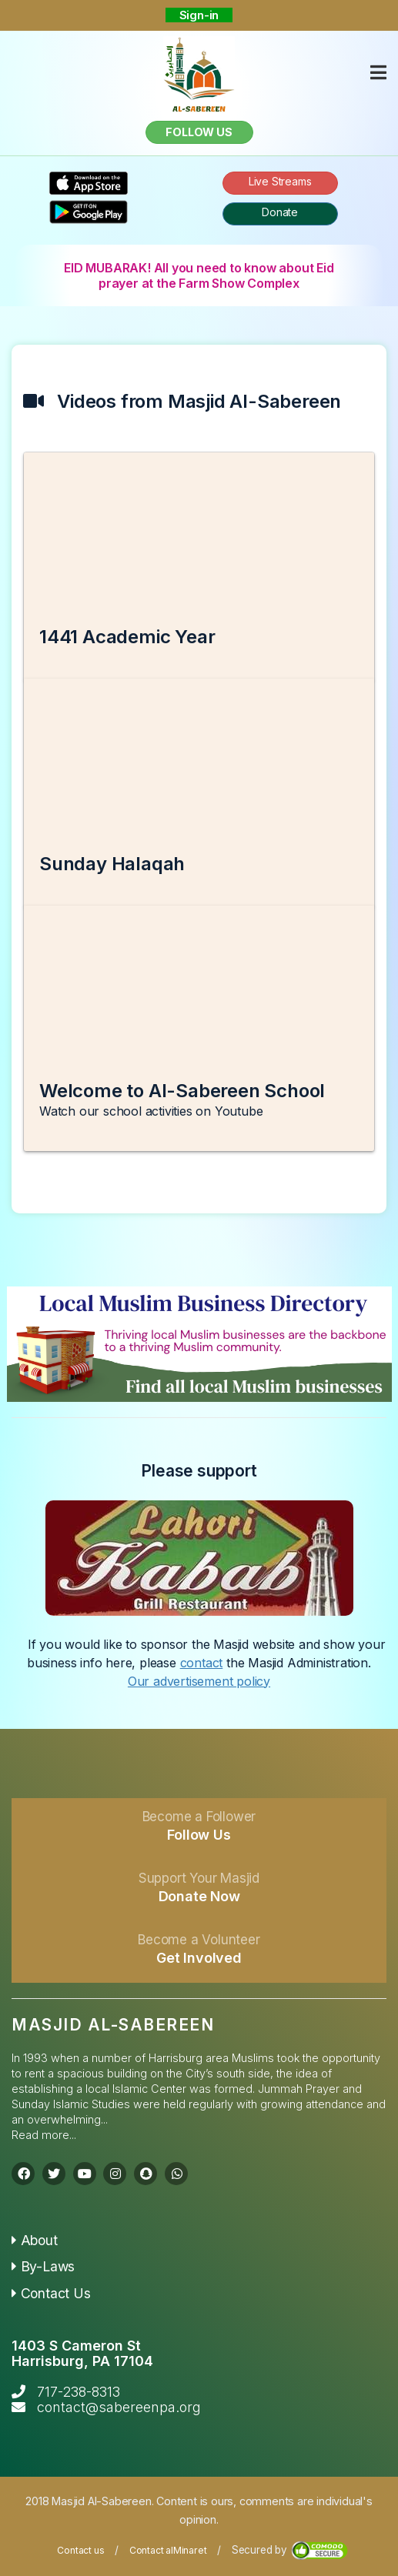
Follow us (199, 131)
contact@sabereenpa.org (119, 2407)
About (35, 2240)
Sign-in (199, 15)
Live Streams (280, 181)
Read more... (44, 2134)
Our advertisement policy (199, 1681)
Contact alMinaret (168, 2550)
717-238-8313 (78, 2392)
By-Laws (43, 2266)
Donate (280, 212)
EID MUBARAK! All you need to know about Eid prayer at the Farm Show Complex (198, 275)
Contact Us (51, 2293)
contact (201, 1662)
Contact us (80, 2550)
